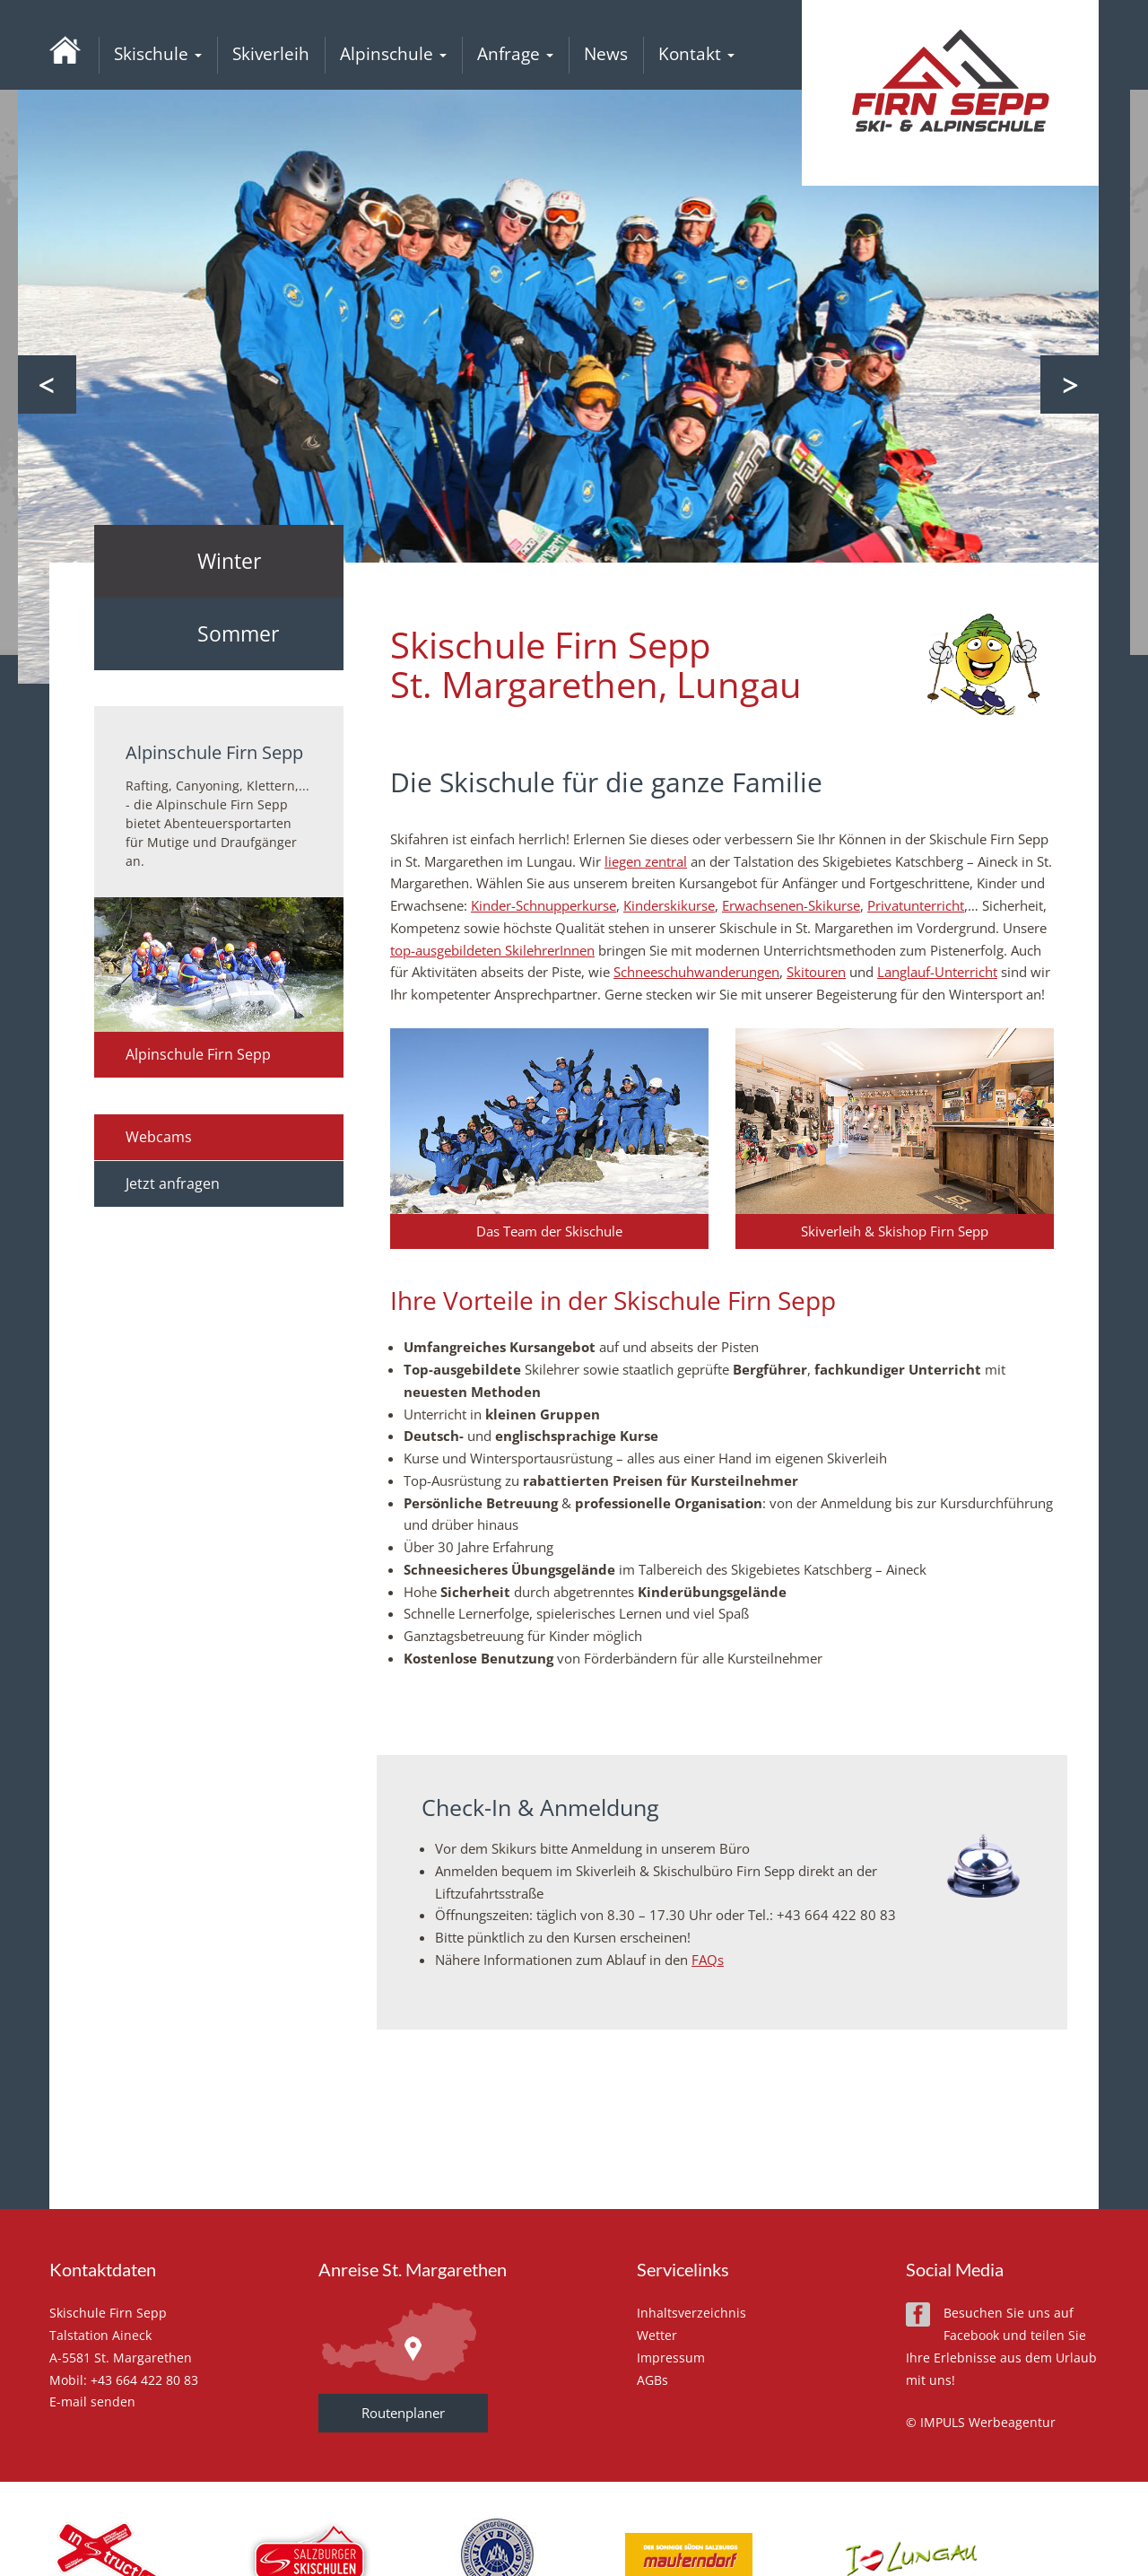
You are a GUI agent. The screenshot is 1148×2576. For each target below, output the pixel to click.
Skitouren (816, 972)
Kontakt (696, 53)
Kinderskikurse (669, 905)
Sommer (238, 633)
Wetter (657, 2335)
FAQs (707, 1960)
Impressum (671, 2357)
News (606, 53)
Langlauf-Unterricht (937, 972)
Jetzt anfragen (173, 1183)
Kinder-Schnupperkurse (543, 905)
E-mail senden (92, 2401)
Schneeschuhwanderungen (696, 972)
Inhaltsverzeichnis (691, 2312)
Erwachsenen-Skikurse (791, 905)
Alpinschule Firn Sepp (198, 1054)
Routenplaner (403, 2413)
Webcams (159, 1137)
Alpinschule (393, 53)
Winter (229, 560)
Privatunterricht (915, 905)
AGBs (652, 2379)
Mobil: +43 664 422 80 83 (123, 2379)
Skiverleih (270, 53)
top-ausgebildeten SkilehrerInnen (492, 950)
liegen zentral (645, 861)
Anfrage (515, 53)
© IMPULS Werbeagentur (981, 2422)
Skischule (158, 53)
